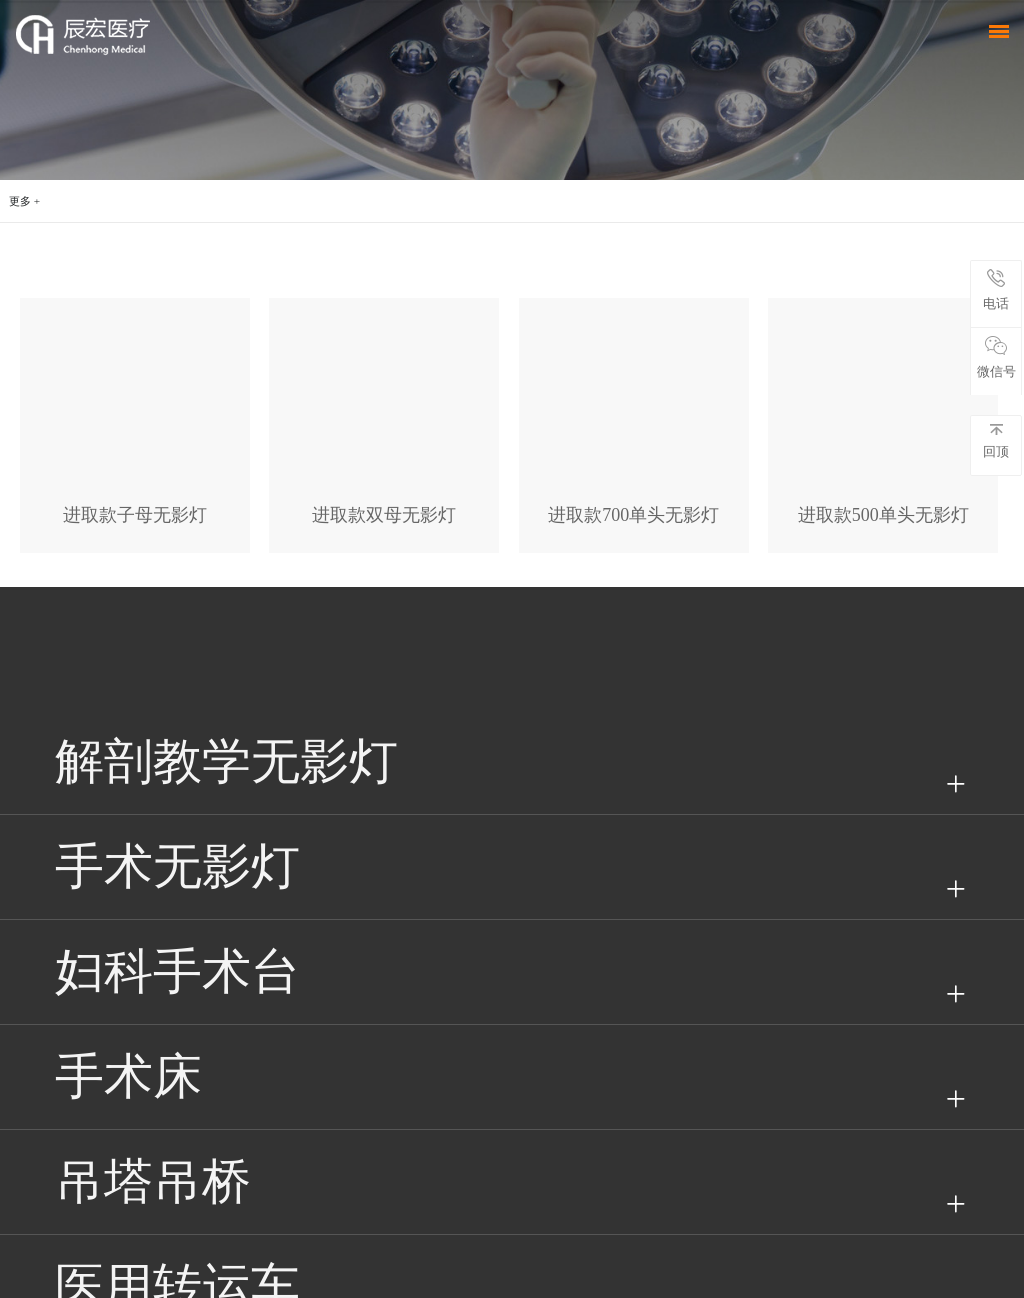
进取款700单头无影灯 (633, 515)
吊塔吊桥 (153, 1181)
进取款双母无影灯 (384, 515)
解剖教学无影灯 (226, 761)
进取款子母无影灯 (135, 515)
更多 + (24, 201)
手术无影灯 (177, 866)
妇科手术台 (177, 971)
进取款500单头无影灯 (883, 515)
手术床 (128, 1076)
